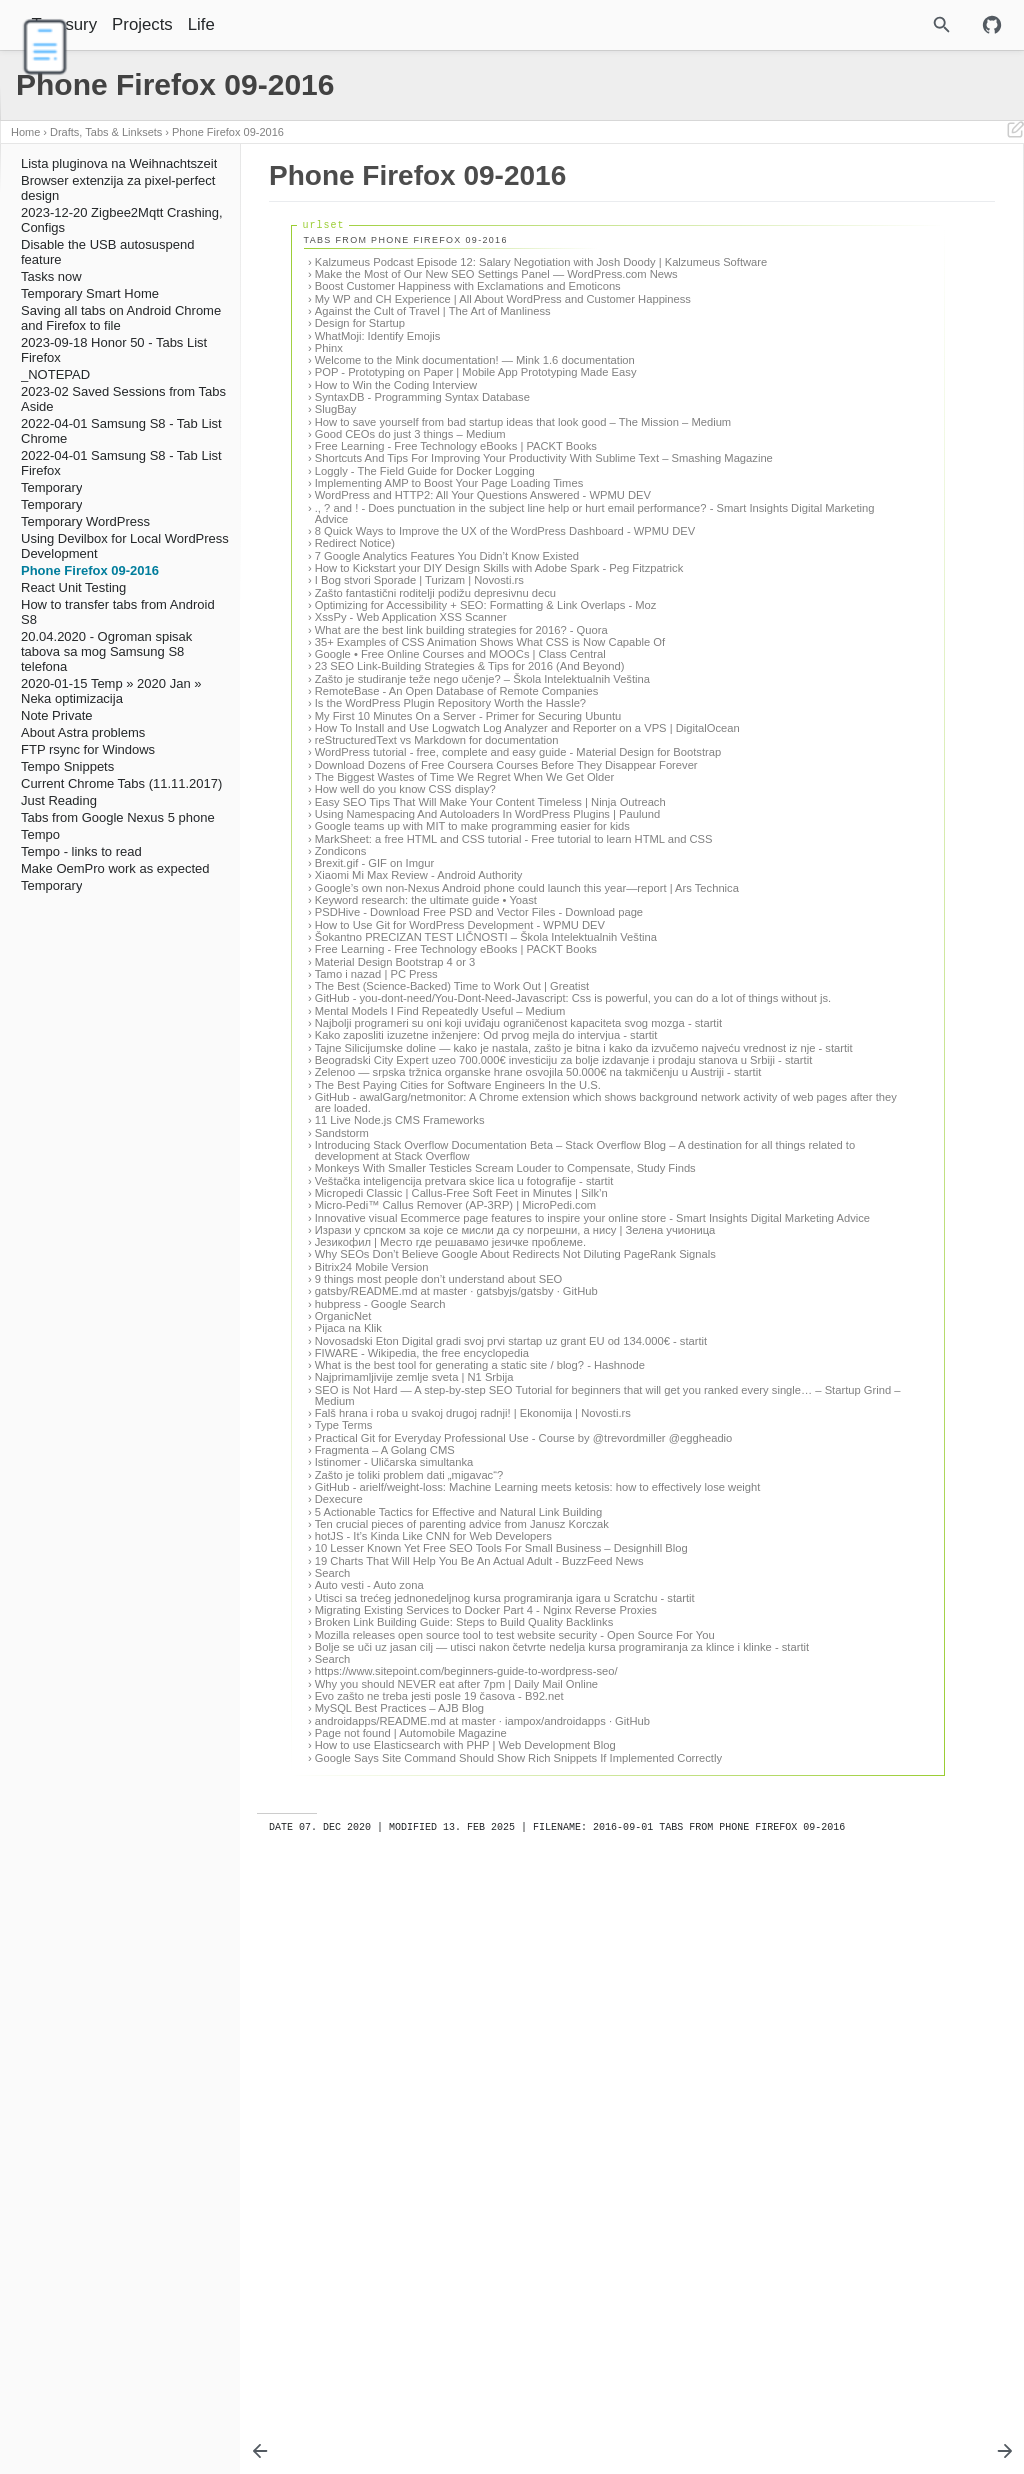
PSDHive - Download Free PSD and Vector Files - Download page (465, 1163)
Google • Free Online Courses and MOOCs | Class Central (460, 788)
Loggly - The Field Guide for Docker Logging (425, 549)
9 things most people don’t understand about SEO (439, 1682)
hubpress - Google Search (380, 1706)
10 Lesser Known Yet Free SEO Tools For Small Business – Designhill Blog (463, 2023)
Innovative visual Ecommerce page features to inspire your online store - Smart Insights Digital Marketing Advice (460, 1592)
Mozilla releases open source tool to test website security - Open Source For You (459, 2154)
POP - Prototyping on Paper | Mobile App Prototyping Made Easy (462, 422)
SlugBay (336, 465)
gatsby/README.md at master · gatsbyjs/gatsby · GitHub (456, 1694)
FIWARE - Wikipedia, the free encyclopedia (422, 1767)
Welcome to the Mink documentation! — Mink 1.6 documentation (437, 399)
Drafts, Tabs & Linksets (106, 132)
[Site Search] (889, 25)
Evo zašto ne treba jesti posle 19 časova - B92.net (439, 2233)
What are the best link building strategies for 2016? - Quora (461, 753)
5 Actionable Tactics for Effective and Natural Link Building (459, 1981)
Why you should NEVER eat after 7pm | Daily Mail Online (456, 2221)
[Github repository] (992, 25)
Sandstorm (342, 1479)
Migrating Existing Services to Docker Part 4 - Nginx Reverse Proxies (466, 2118)
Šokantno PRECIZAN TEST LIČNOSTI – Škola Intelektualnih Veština (466, 1199)
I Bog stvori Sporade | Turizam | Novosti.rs (419, 692)
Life (252, 24)
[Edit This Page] (1015, 132)
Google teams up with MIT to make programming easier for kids (461, 1044)
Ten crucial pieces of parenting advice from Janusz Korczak (462, 1994)
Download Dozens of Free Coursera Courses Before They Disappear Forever (458, 949)
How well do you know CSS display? (405, 980)
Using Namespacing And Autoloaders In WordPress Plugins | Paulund (465, 1020)
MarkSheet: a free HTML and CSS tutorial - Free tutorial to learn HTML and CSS (459, 1067)
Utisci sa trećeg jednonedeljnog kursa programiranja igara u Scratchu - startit (462, 2095)
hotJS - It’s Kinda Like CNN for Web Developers (433, 2006)
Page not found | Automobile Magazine (411, 2281)
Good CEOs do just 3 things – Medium (410, 501)
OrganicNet (343, 1719)
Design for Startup (360, 357)
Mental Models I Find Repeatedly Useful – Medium (440, 1290)
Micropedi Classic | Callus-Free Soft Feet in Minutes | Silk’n (461, 1562)
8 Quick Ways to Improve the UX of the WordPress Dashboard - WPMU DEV (440, 626)
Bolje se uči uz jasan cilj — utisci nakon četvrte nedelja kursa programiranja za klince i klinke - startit (465, 2178)
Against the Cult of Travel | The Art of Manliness (433, 344)
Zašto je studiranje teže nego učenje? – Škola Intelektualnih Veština (462, 829)
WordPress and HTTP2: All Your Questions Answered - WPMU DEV (451, 579)
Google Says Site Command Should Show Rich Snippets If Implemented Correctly (461, 2311)
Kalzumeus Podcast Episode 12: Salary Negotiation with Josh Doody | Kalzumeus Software (467, 267)
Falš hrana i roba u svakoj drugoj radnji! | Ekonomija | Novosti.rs (446, 1855)
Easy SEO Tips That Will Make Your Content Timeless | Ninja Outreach (466, 997)
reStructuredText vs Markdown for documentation (437, 908)
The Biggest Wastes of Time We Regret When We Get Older (464, 967)
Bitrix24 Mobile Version (372, 1669)
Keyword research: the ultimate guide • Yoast (426, 1146)
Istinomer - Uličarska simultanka (394, 1921)
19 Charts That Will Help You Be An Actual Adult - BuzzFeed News (464, 2047)
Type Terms (344, 1873)
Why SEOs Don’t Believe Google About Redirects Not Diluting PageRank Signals (468, 1651)
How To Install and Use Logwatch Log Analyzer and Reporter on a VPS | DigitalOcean (465, 890)
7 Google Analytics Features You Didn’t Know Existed (447, 656)
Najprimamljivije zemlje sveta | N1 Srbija (414, 1803)
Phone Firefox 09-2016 (228, 132)
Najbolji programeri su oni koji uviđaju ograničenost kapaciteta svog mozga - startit (468, 1308)
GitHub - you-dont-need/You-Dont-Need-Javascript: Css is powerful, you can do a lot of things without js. (458, 1272)
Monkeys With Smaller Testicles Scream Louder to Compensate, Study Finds (439, 1531)
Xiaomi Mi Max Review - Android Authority (419, 1110)
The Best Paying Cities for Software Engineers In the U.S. (458, 1420)
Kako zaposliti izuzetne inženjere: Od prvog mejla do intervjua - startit (467, 1331)
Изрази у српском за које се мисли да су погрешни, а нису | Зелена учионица (466, 1615)
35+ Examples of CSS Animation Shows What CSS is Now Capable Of (460, 770)
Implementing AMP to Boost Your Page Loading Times (449, 561)
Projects (193, 24)
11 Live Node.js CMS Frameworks (400, 1467)
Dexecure (339, 1969)
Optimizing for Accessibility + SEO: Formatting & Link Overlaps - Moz (446, 722)
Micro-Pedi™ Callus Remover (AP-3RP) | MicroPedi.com (455, 1574)
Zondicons (341, 1086)
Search (332, 2065)
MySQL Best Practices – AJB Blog (399, 2245)
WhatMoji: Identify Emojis (378, 369)
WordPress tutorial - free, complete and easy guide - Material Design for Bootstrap (465, 925)
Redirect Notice (353, 644)
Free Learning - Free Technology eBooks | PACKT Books (456, 513)
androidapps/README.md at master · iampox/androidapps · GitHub (463, 2263)
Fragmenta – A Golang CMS (385, 1909)
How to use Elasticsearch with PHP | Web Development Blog (465, 2293)
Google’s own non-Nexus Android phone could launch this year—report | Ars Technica (458, 1128)
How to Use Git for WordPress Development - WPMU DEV (460, 1182)
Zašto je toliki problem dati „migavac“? (409, 1933)
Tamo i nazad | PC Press (376, 1242)
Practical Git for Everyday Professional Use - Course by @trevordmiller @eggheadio (452, 1890)
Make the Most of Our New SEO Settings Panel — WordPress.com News (439, 290)
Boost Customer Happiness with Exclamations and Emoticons (468, 309)
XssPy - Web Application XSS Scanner (411, 740)
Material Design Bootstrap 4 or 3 (395, 1230)
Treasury (116, 24)
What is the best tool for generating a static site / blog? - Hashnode (453, 1784)
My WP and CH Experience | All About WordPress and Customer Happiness (449, 326)
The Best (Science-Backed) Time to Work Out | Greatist (452, 1255)
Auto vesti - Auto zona (369, 2078)
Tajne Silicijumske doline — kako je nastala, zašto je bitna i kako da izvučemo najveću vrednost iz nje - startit (460, 1355)
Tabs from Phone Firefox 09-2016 (807, 201)
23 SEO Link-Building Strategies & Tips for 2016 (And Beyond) (447, 806)
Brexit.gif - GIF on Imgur (374, 1098)
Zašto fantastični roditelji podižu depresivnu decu (435, 705)
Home (25, 132)
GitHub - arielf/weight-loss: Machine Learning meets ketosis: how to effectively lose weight (464, 1951)
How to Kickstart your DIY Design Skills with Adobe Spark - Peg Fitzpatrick (460, 674)
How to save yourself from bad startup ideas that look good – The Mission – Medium (465, 483)
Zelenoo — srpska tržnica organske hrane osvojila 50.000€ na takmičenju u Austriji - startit (468, 1402)
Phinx (329, 381)
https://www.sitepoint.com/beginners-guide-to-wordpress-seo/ (466, 2208)
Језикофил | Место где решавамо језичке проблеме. (450, 1634)
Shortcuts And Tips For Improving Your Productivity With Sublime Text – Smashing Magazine (453, 531)
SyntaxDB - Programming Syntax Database (422, 453)
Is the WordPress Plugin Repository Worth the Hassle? (450, 860)
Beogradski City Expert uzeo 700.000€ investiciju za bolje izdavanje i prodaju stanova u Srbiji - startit (457, 1378)
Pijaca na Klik (348, 1731)
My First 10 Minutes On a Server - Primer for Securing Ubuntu (468, 872)
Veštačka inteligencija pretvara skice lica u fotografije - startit (464, 1550)
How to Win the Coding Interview (396, 441)
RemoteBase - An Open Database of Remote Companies (457, 848)
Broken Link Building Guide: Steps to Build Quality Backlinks (464, 2137)
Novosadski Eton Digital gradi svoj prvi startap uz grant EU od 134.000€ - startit (467, 1748)
